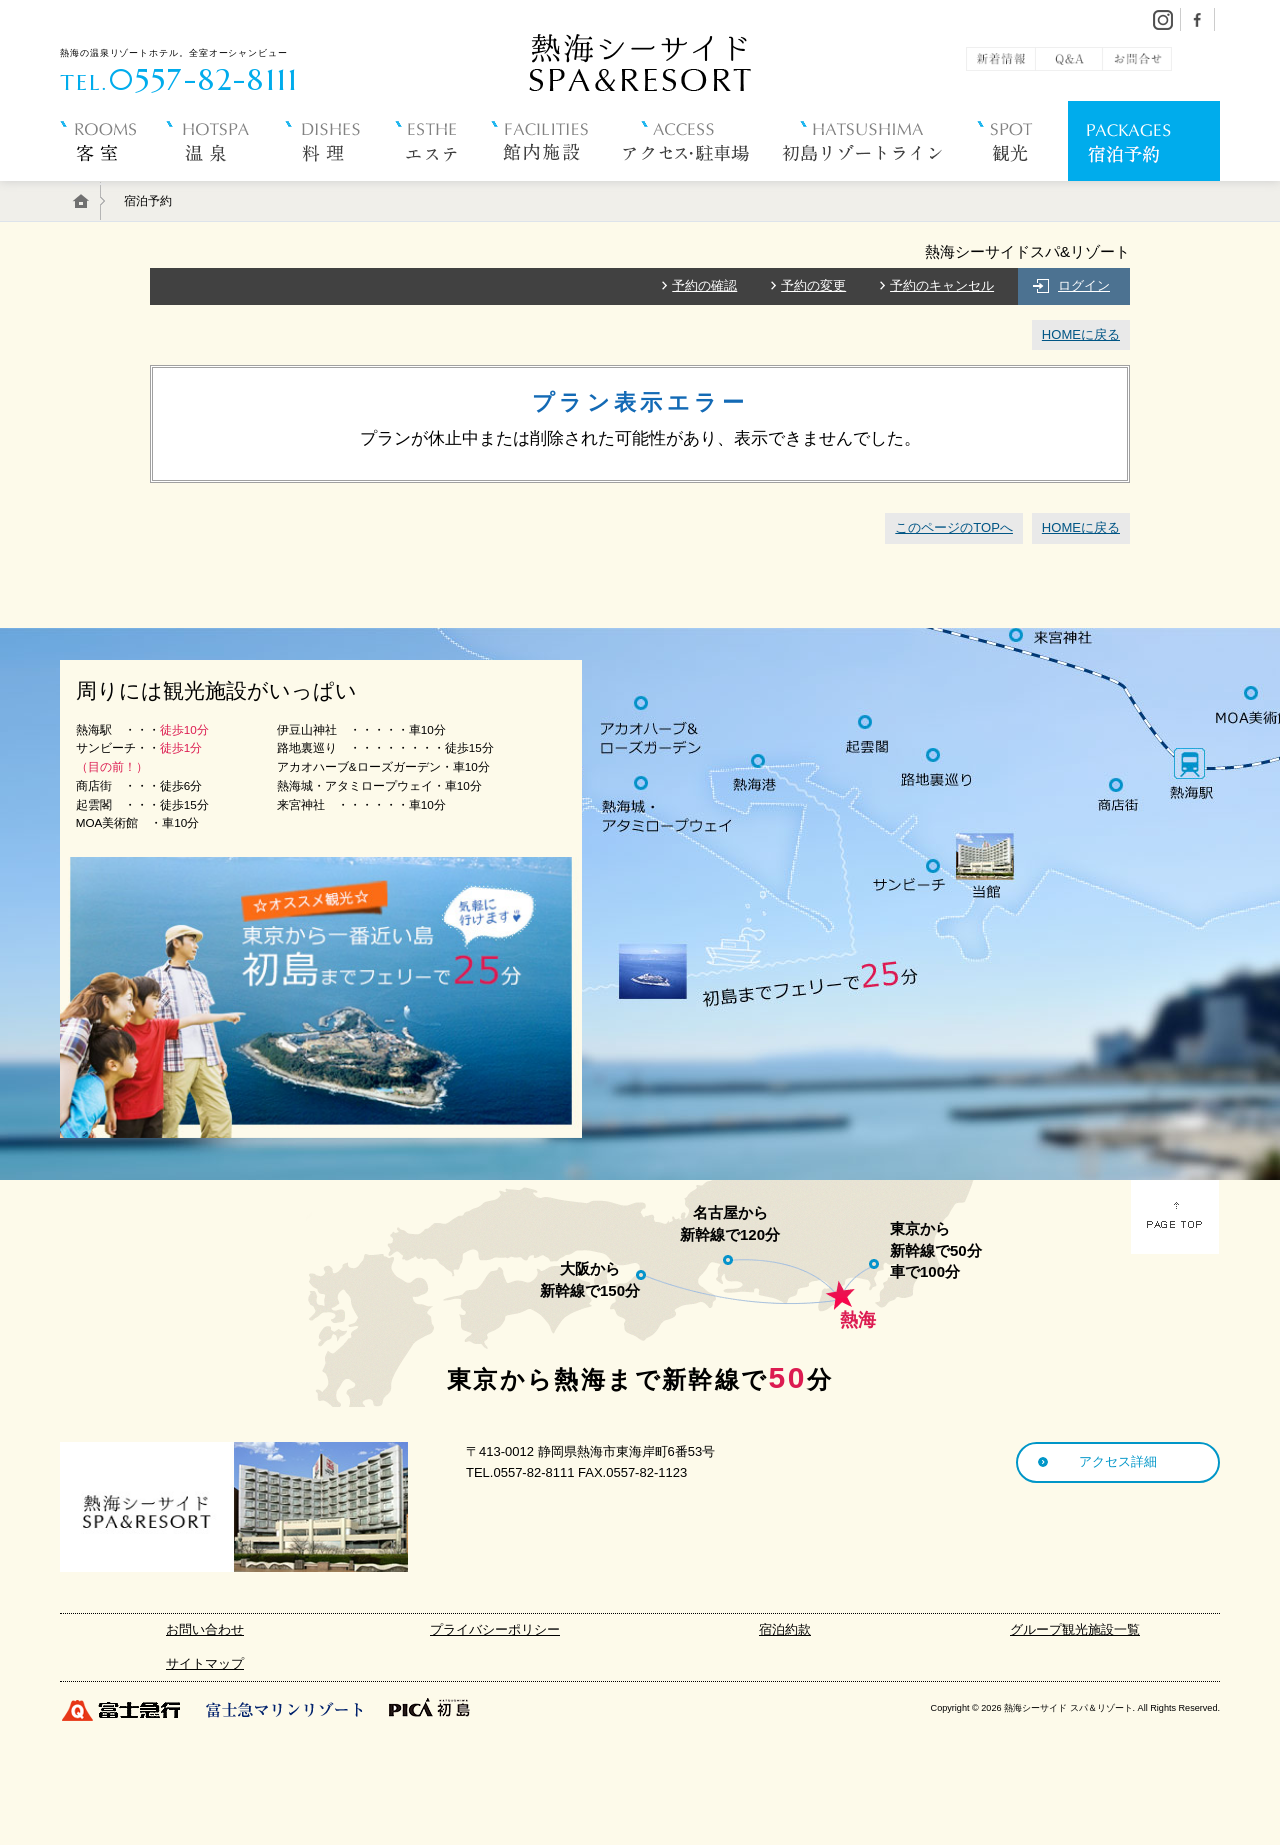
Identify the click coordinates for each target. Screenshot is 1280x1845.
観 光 (1022, 190)
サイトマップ (205, 1663)
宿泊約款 (785, 1629)
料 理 (339, 190)
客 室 (112, 190)
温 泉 (225, 190)
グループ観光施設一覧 (1075, 1629)
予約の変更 (813, 285)
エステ (443, 190)
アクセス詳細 (1118, 1461)
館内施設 (557, 190)
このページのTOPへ (954, 527)
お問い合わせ (205, 1629)
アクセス (703, 190)
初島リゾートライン (880, 190)
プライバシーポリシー (495, 1629)
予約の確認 (704, 285)
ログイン (1084, 285)
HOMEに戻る (1081, 334)
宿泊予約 (1144, 190)
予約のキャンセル (942, 285)
